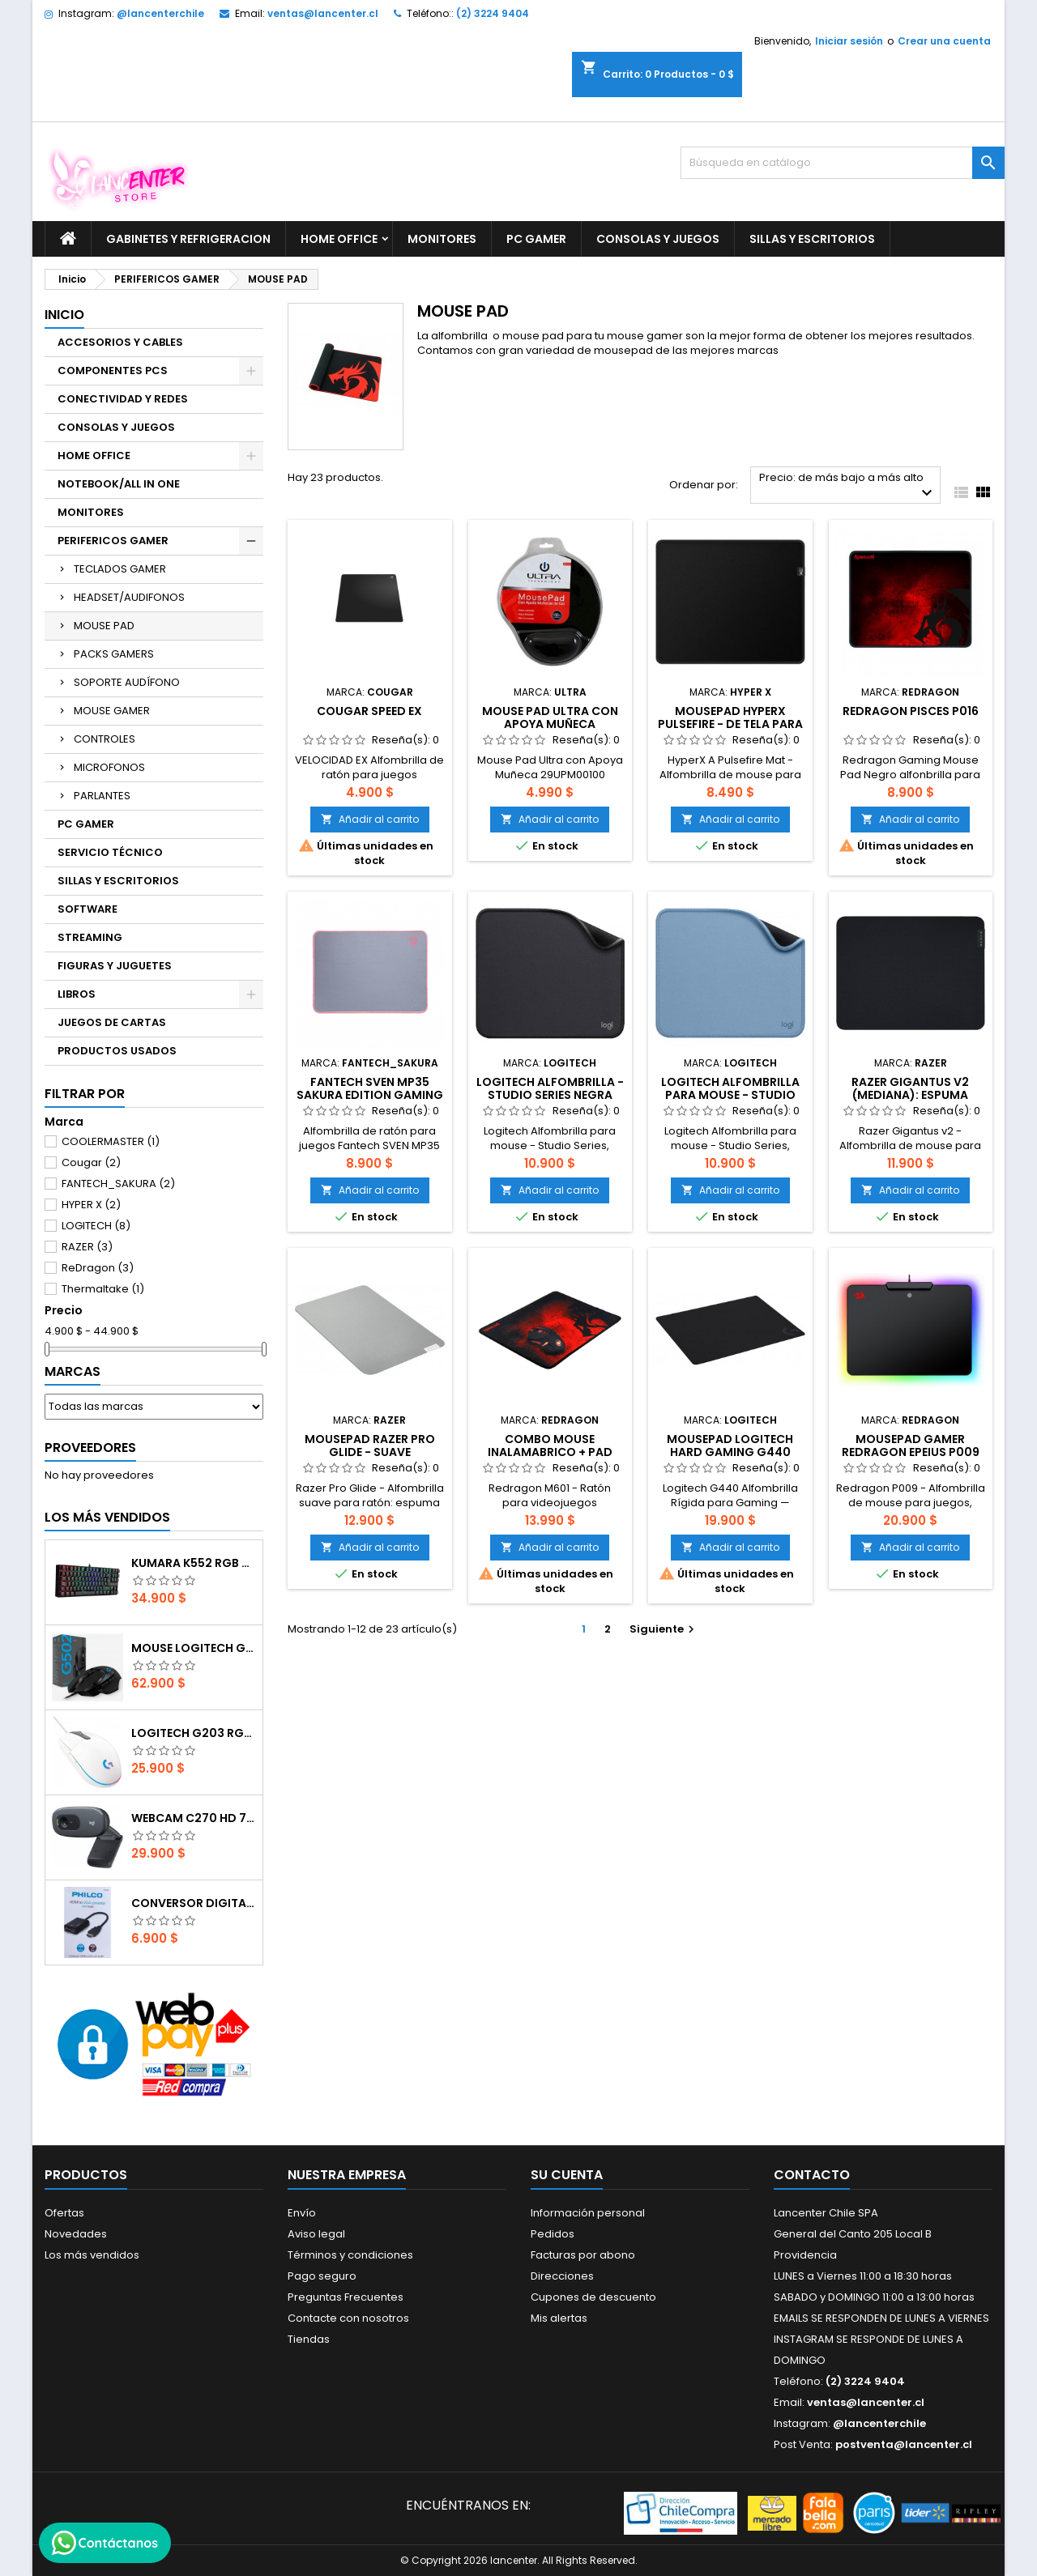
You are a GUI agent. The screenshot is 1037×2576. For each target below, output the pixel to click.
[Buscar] (843, 163)
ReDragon (98, 1267)
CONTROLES (104, 739)
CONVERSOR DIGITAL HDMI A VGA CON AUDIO (193, 1903)
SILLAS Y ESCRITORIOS (812, 239)
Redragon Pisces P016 (911, 711)
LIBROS (77, 994)
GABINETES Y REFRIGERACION (188, 239)
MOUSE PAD (104, 625)
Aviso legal (316, 2234)
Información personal (588, 2212)
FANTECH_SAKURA (118, 1183)
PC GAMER (536, 239)
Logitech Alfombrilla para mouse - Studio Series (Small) (730, 1095)
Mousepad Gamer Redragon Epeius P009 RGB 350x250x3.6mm (910, 1452)
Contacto (812, 2174)
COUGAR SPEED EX (369, 711)
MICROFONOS (109, 767)
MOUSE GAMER (112, 710)
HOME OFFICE (339, 239)
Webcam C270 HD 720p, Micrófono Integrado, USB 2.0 (193, 1818)
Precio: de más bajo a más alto (848, 486)
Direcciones (562, 2276)
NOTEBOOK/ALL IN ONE (119, 484)
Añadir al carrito (370, 819)
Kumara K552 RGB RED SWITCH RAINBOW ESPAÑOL (193, 1562)
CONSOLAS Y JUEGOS (657, 239)
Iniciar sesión (849, 41)
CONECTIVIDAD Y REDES (123, 399)
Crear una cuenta (944, 41)
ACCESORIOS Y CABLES (120, 342)
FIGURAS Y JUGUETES (115, 965)
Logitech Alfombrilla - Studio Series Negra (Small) (550, 1095)
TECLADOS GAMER (120, 569)
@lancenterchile (160, 13)
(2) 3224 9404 (492, 13)
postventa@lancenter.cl (903, 2444)
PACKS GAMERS (114, 654)
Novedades (76, 2234)
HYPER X (91, 1204)
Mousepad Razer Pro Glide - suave (370, 1445)
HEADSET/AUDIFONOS (129, 597)
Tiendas (309, 2339)
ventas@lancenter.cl (322, 13)
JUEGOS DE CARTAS (112, 1022)
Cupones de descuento (593, 2297)
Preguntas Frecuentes (345, 2297)
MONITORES (442, 239)
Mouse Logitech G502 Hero (193, 1647)
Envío (302, 2212)
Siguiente (663, 1629)
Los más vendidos (107, 1517)
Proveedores (90, 1447)
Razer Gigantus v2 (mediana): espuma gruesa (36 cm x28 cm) (910, 1095)
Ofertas (64, 2212)
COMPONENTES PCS (113, 370)
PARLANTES (102, 795)
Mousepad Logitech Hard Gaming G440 (730, 1445)
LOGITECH (96, 1225)
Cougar (91, 1162)
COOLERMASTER (111, 1141)
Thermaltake (103, 1289)
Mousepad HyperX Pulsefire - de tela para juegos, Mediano (730, 724)
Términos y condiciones (350, 2255)
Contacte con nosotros (348, 2318)
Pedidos (552, 2234)
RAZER (87, 1246)
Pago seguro (322, 2276)
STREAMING (90, 937)
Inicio (64, 314)
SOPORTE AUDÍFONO (127, 682)
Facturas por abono (583, 2255)
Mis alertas (559, 2318)
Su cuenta (567, 2174)
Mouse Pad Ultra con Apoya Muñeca (550, 717)
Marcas (72, 1371)
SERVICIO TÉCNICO (110, 852)
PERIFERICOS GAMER (113, 540)
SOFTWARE (87, 909)
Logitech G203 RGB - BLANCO (193, 1733)
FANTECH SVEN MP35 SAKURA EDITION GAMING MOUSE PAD (370, 1095)
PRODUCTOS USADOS (117, 1050)
